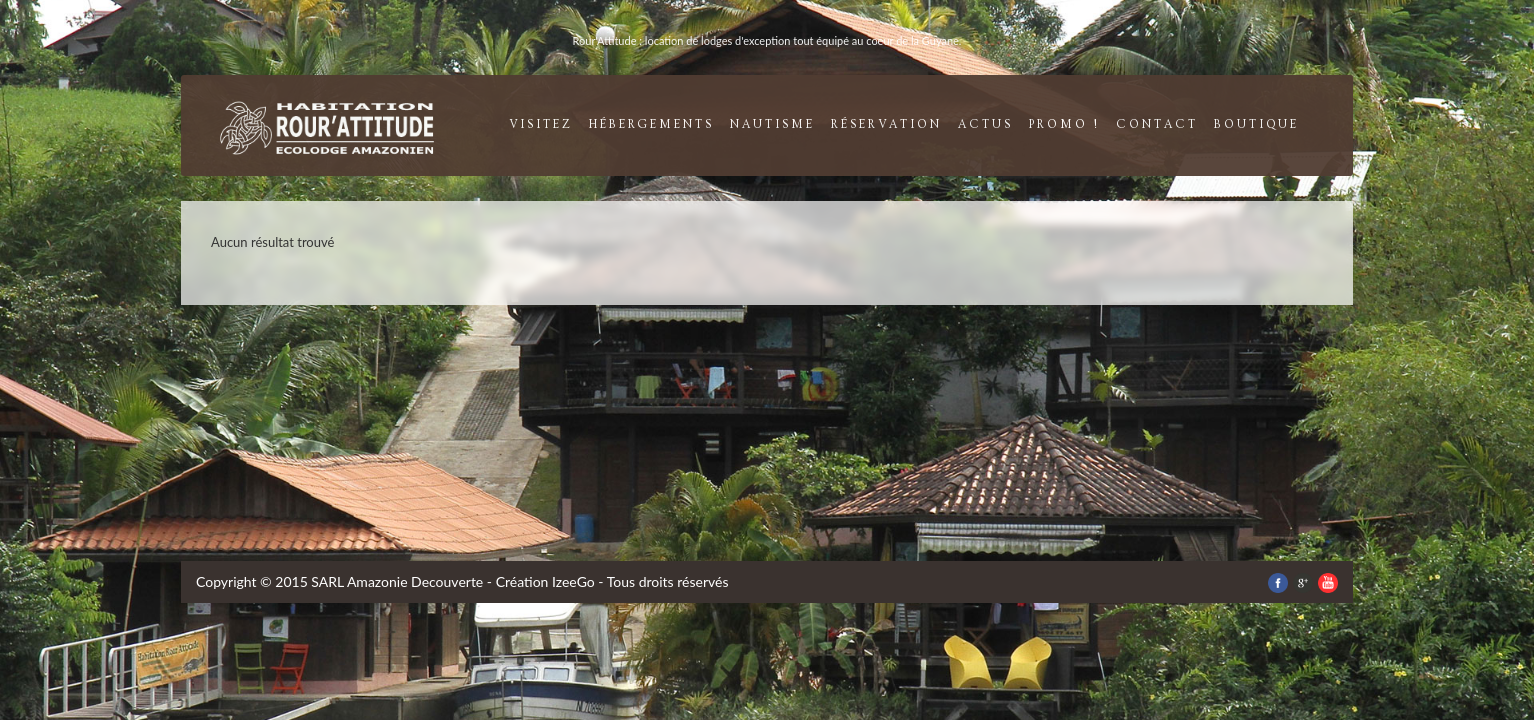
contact (1157, 124)
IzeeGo (573, 581)
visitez (541, 124)
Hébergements (651, 124)
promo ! (1064, 124)
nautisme (772, 124)
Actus (985, 124)
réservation (886, 124)
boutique (1256, 124)
